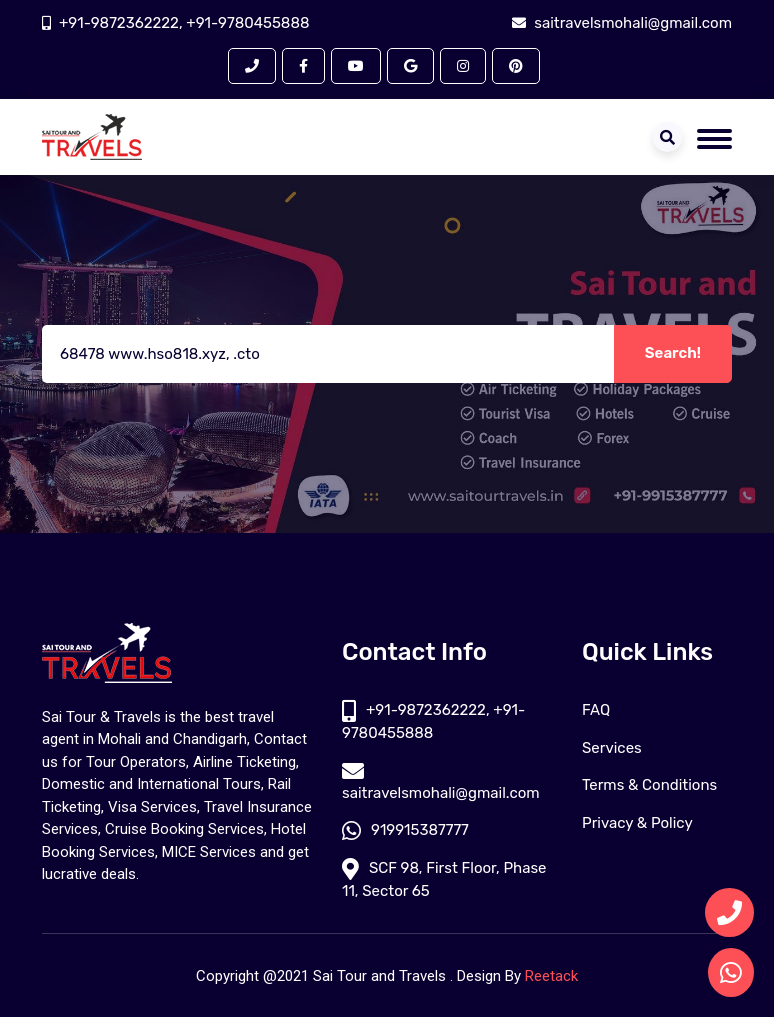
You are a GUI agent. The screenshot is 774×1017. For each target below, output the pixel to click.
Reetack (551, 976)
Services (612, 748)
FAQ (596, 710)
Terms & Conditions (649, 785)
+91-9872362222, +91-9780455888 (184, 23)
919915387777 (405, 830)
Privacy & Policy (637, 823)
